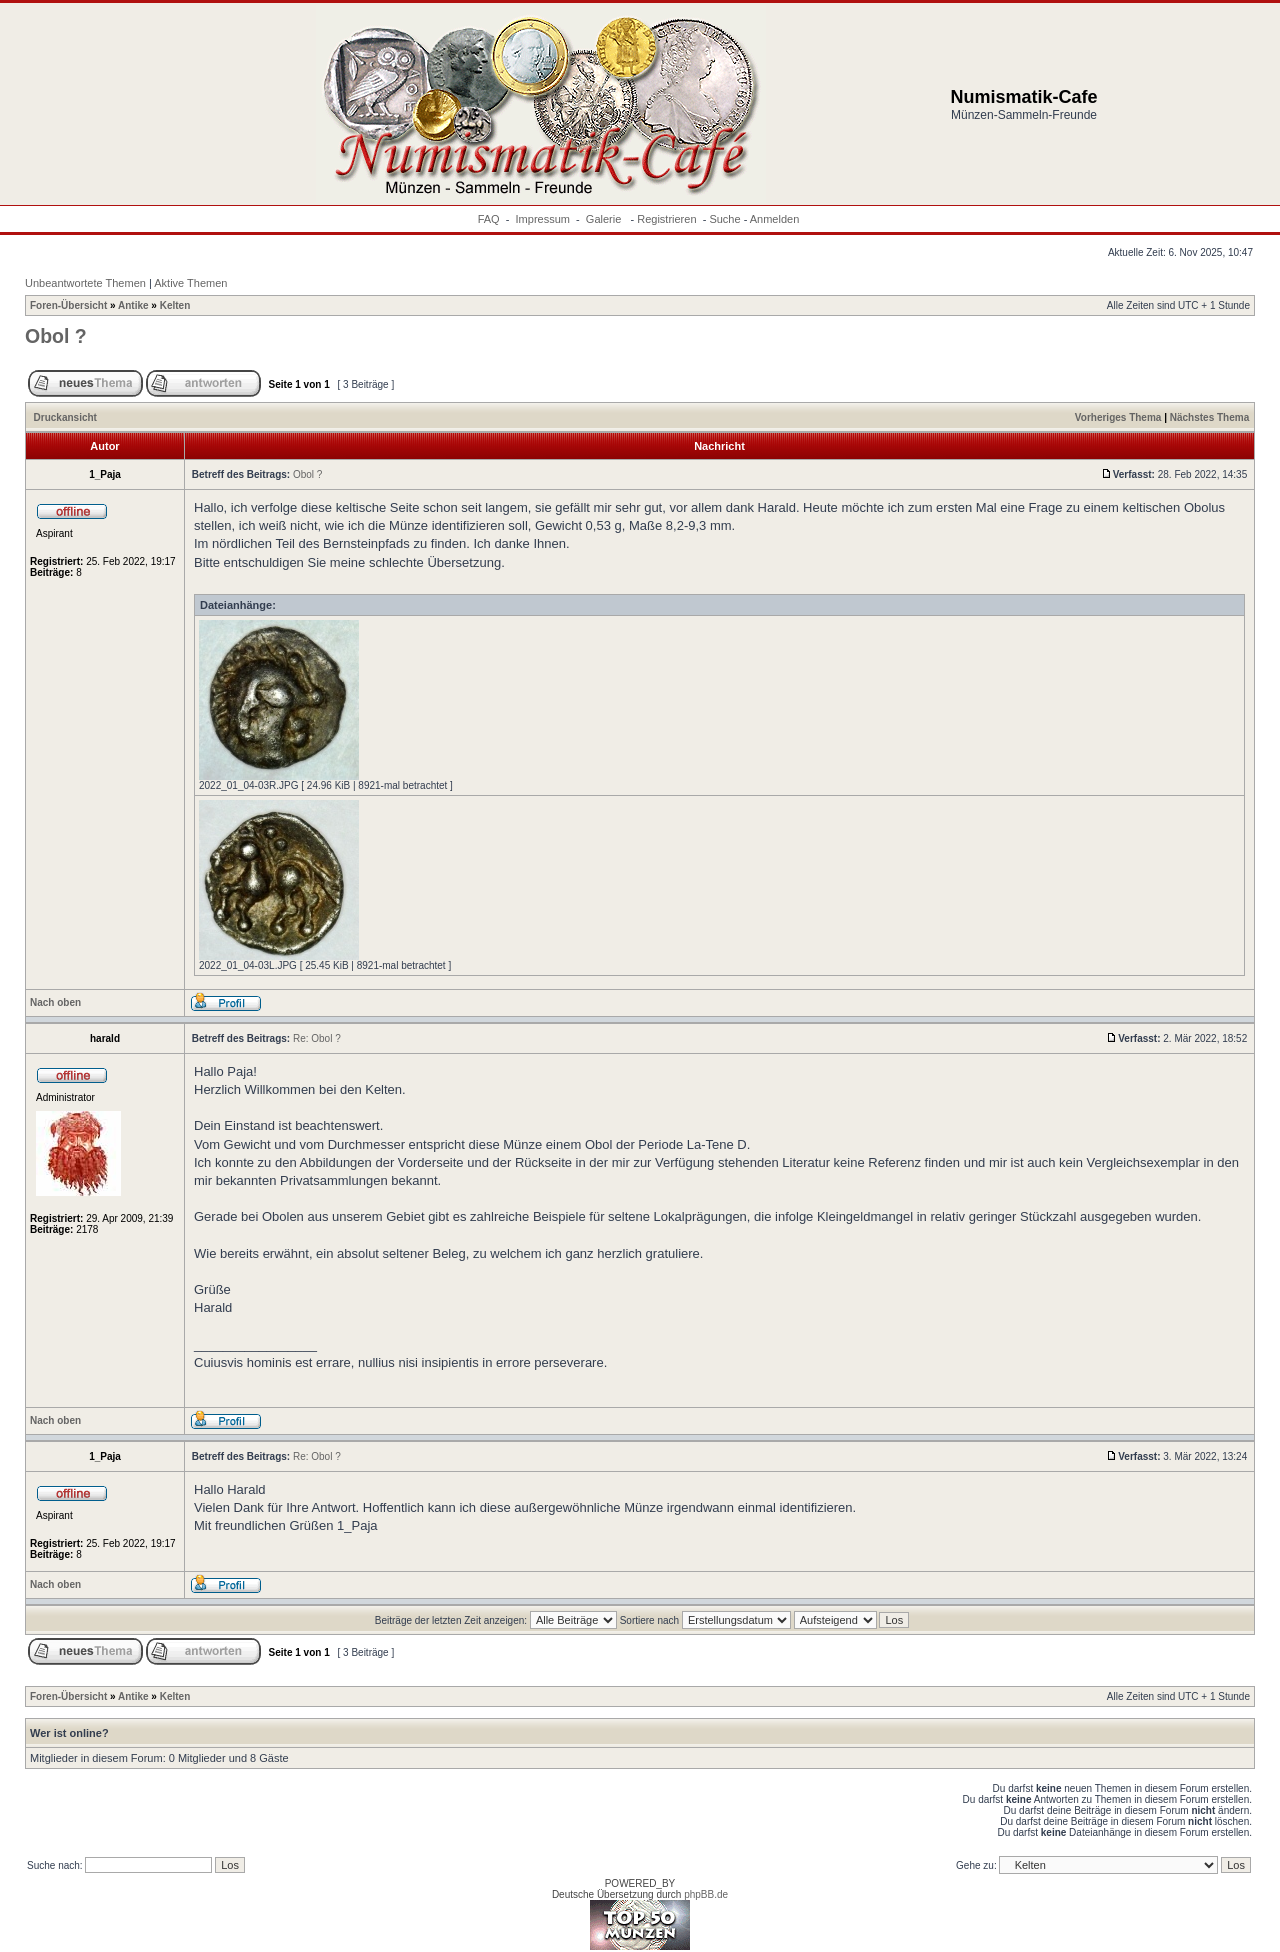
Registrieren (666, 219)
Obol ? (56, 336)
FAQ (489, 219)
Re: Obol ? (317, 1038)
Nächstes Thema (1209, 417)
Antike (133, 305)
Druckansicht (65, 417)
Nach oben (55, 1002)
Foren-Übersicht (68, 305)
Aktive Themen (190, 283)
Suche (724, 219)
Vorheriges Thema (1118, 417)
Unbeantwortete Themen (85, 283)
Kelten (175, 305)
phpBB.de (706, 1894)
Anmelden (775, 219)
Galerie (605, 219)
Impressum (543, 219)
